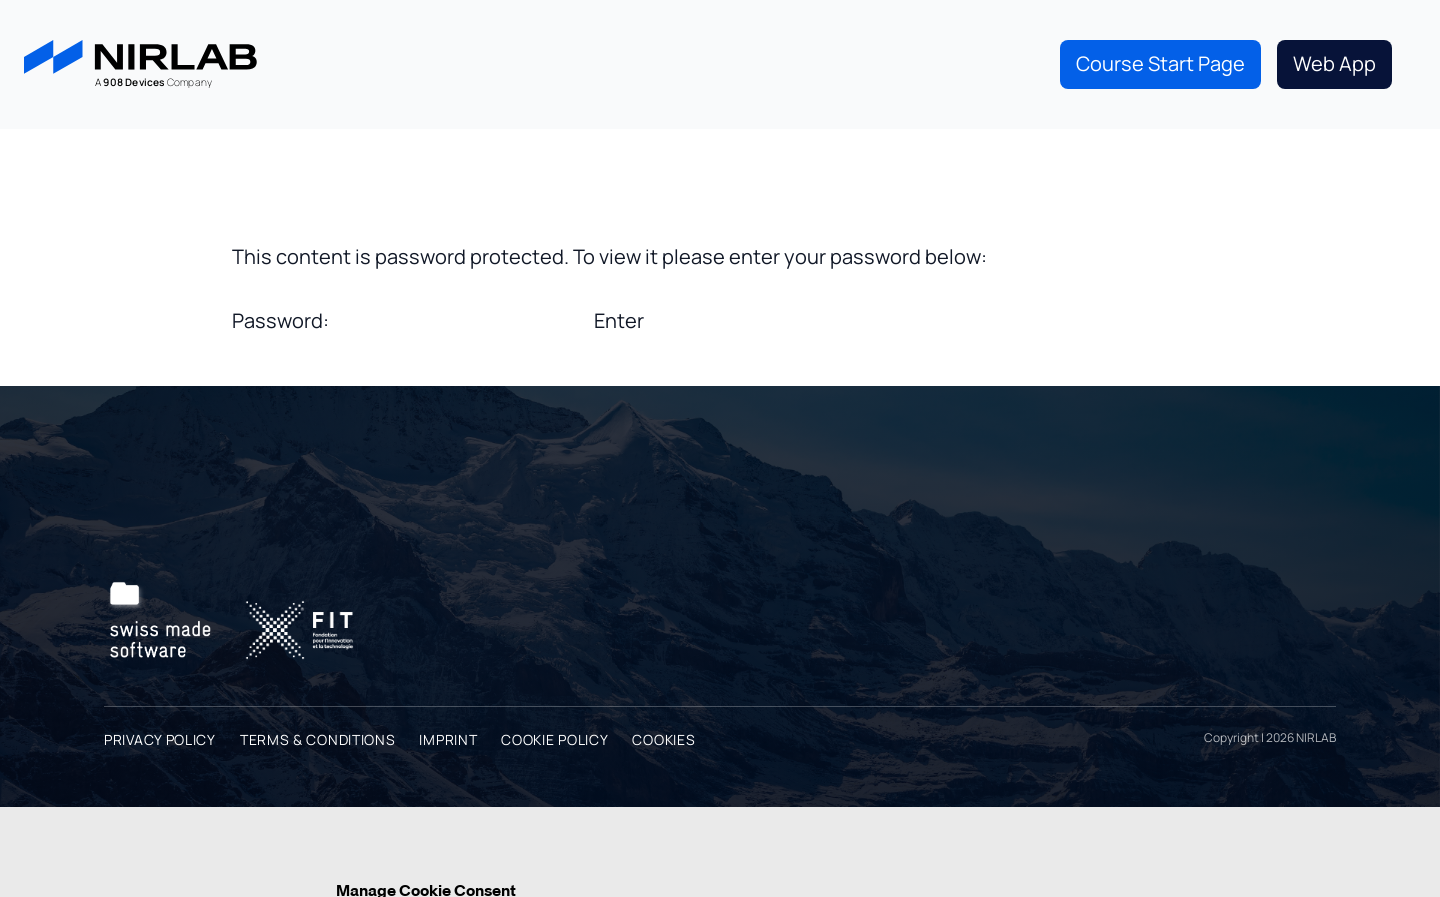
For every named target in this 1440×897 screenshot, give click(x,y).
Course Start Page (1160, 63)
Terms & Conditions (318, 739)
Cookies (663, 739)
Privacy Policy (160, 739)
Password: (411, 320)
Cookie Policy (554, 739)
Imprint (448, 739)
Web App (1334, 63)
